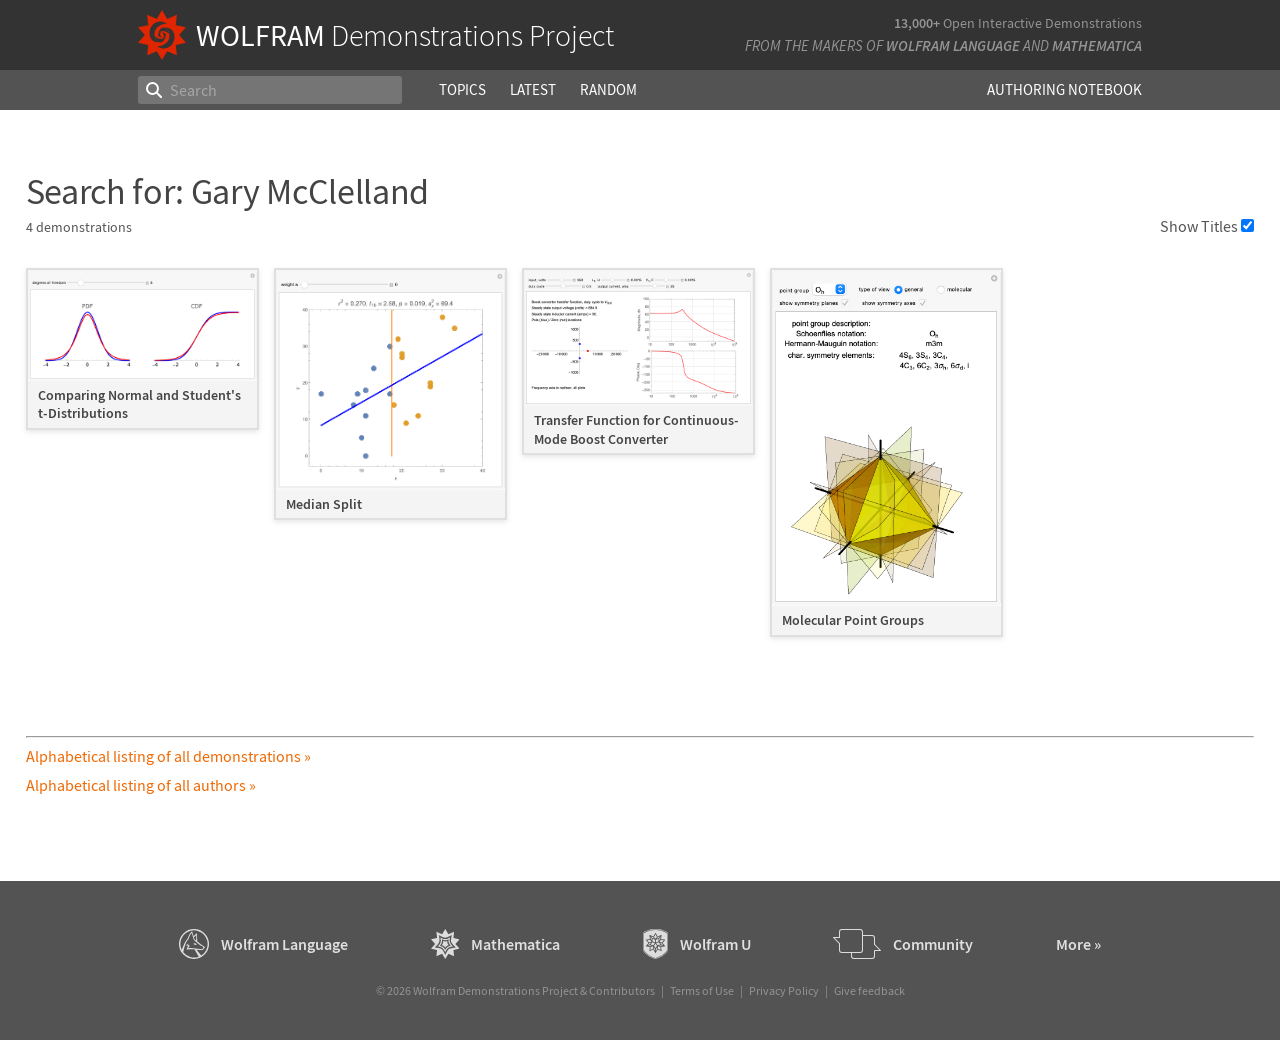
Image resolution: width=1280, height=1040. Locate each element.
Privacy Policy (784, 990)
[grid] (640, 462)
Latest (533, 89)
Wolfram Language (953, 45)
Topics (462, 89)
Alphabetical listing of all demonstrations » (168, 756)
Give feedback (869, 990)
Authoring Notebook (1064, 89)
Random (608, 89)
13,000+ (917, 23)
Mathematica (1097, 45)
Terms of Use (702, 990)
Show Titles (1207, 226)
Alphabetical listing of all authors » (141, 785)
